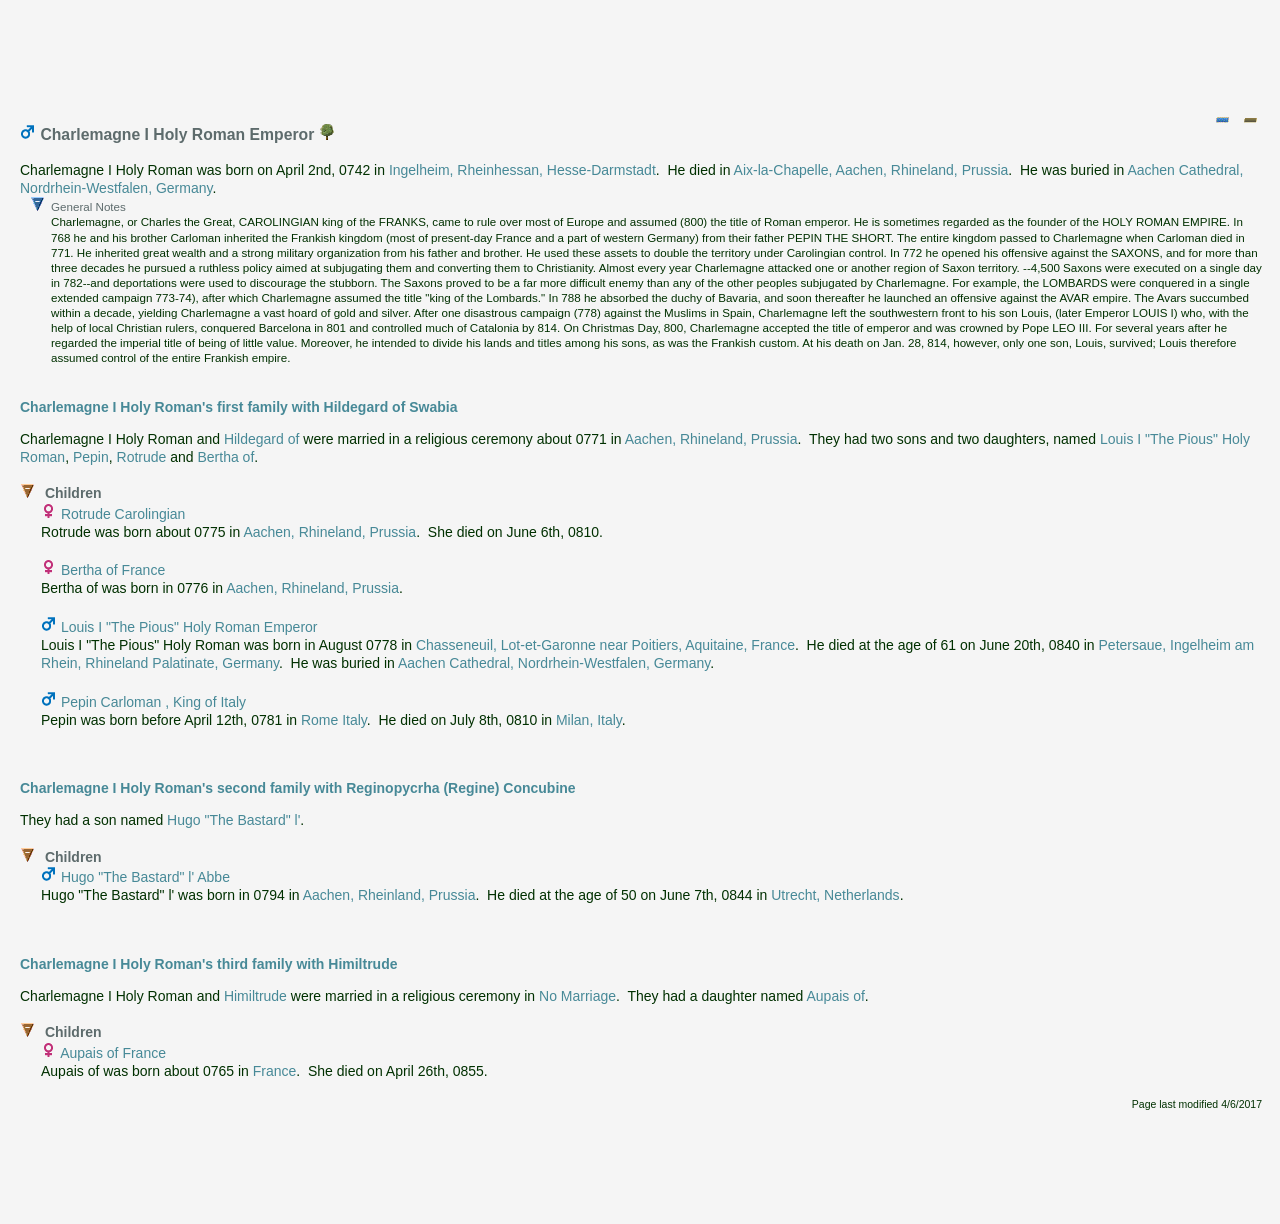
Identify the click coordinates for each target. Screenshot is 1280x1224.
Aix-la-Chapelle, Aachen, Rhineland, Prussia (871, 170)
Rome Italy (334, 720)
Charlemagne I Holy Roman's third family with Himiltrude (209, 964)
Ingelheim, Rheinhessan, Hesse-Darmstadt (522, 170)
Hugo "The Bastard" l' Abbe (145, 877)
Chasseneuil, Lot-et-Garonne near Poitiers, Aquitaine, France (605, 645)
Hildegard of (262, 439)
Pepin (91, 457)
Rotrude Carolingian (123, 514)
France (275, 1071)
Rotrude (142, 457)
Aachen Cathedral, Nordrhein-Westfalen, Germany (554, 663)
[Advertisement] (641, 53)
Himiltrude (255, 996)
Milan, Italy (589, 720)
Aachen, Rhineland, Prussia (711, 439)
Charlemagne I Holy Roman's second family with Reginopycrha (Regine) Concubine (298, 788)
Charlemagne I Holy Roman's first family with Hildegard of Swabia (238, 407)
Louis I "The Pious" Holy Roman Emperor (189, 627)
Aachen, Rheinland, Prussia (389, 895)
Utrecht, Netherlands (835, 895)
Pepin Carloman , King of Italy (153, 702)
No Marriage (577, 996)
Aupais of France (113, 1053)
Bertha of (225, 457)
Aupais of (835, 996)
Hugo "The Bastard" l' (233, 820)
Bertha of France (113, 570)
